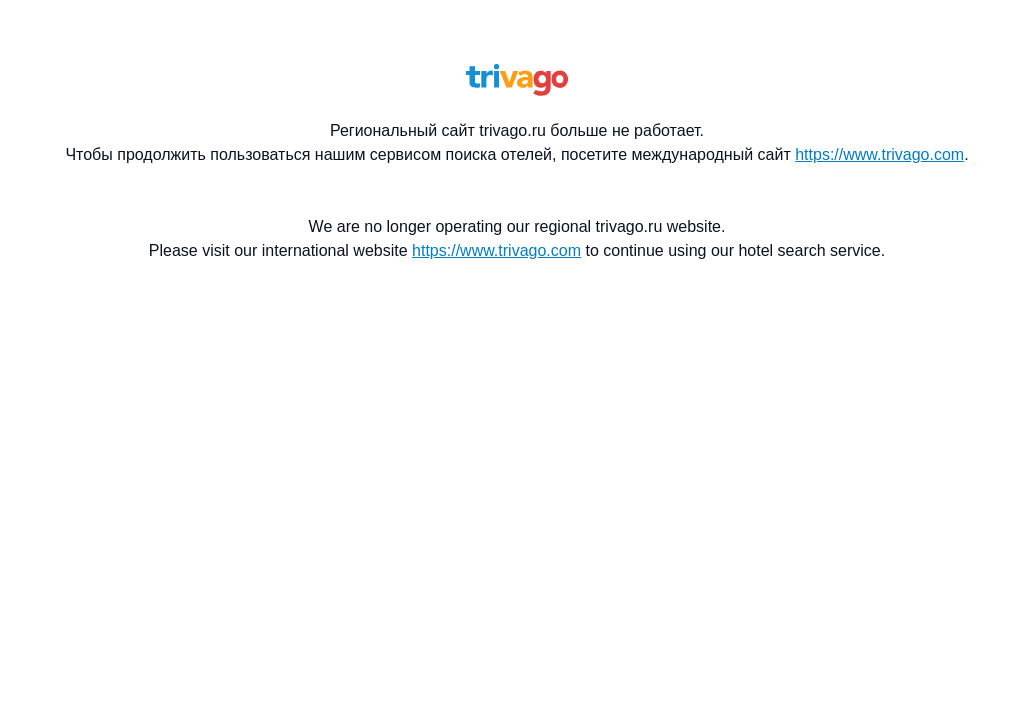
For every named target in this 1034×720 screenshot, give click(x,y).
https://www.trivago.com (879, 154)
